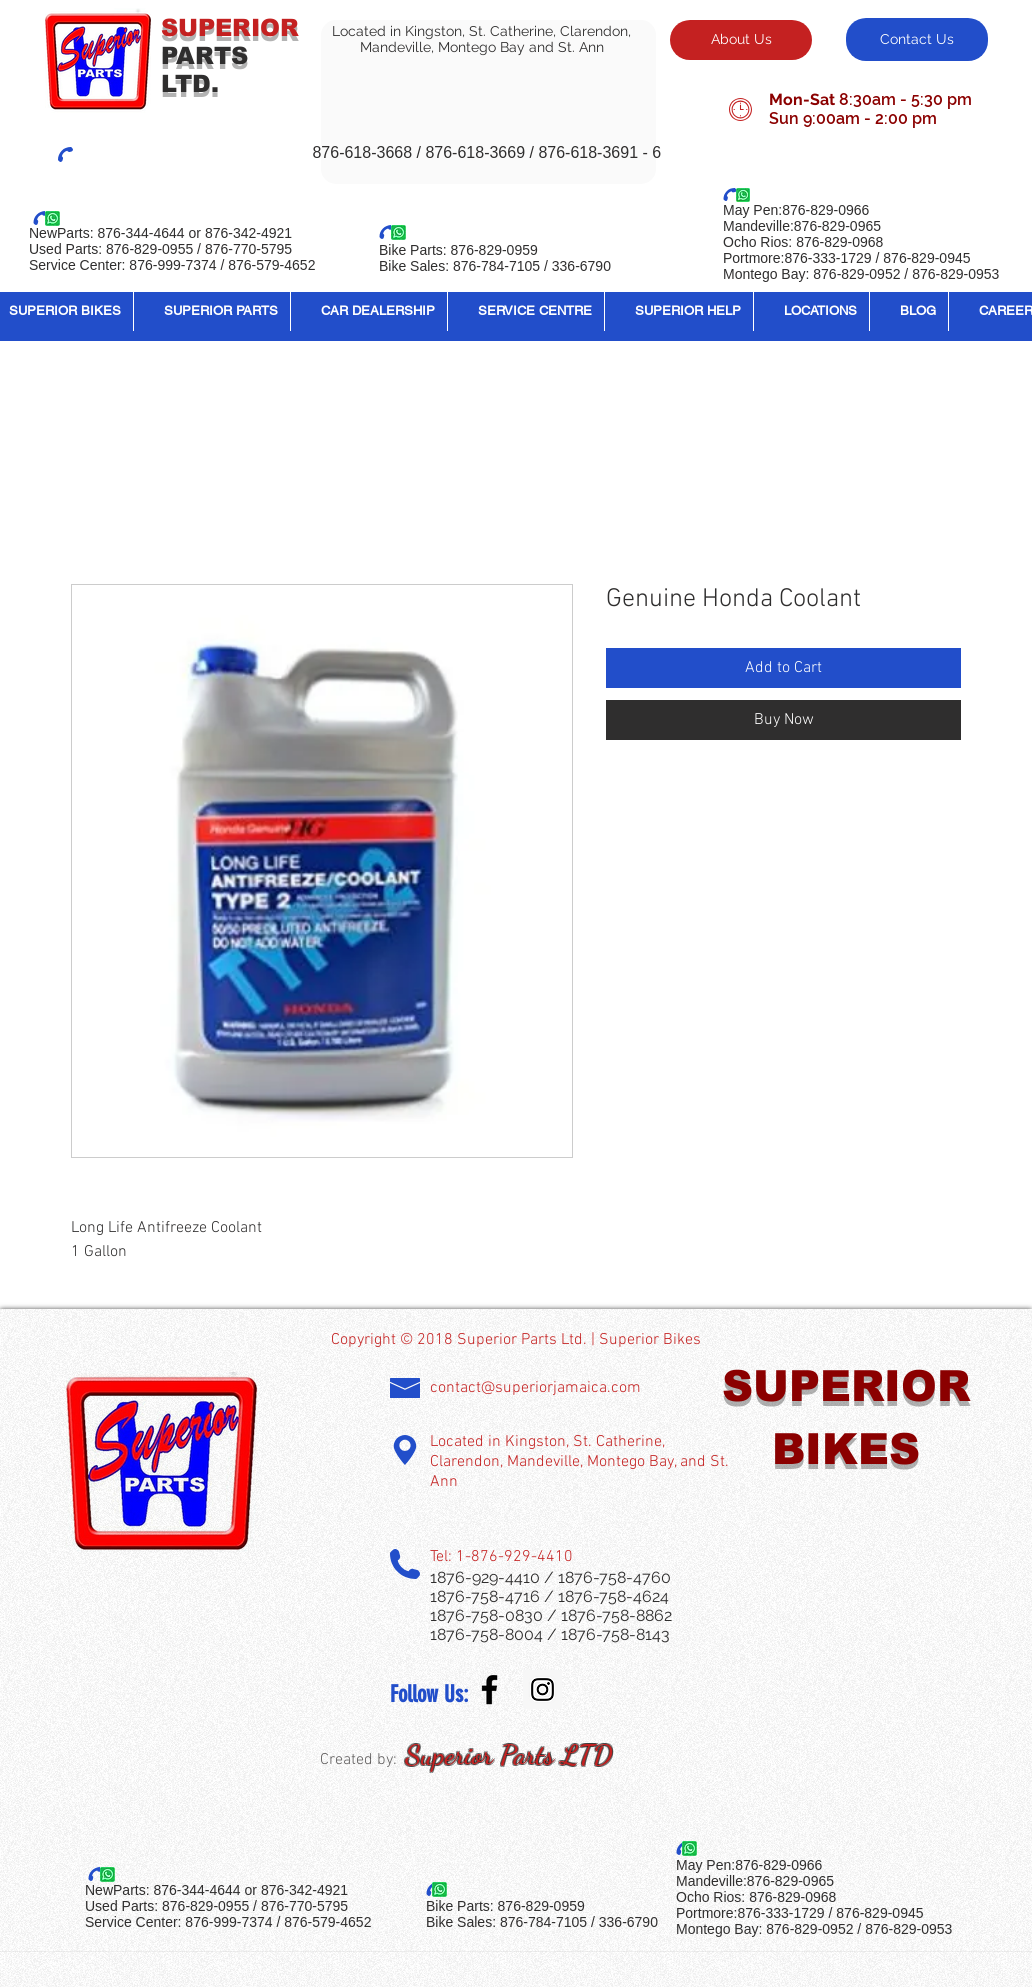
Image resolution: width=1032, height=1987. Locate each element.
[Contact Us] (917, 39)
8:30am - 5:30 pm (905, 99)
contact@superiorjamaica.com (535, 1388)
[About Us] (741, 40)
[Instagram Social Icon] (542, 1689)
